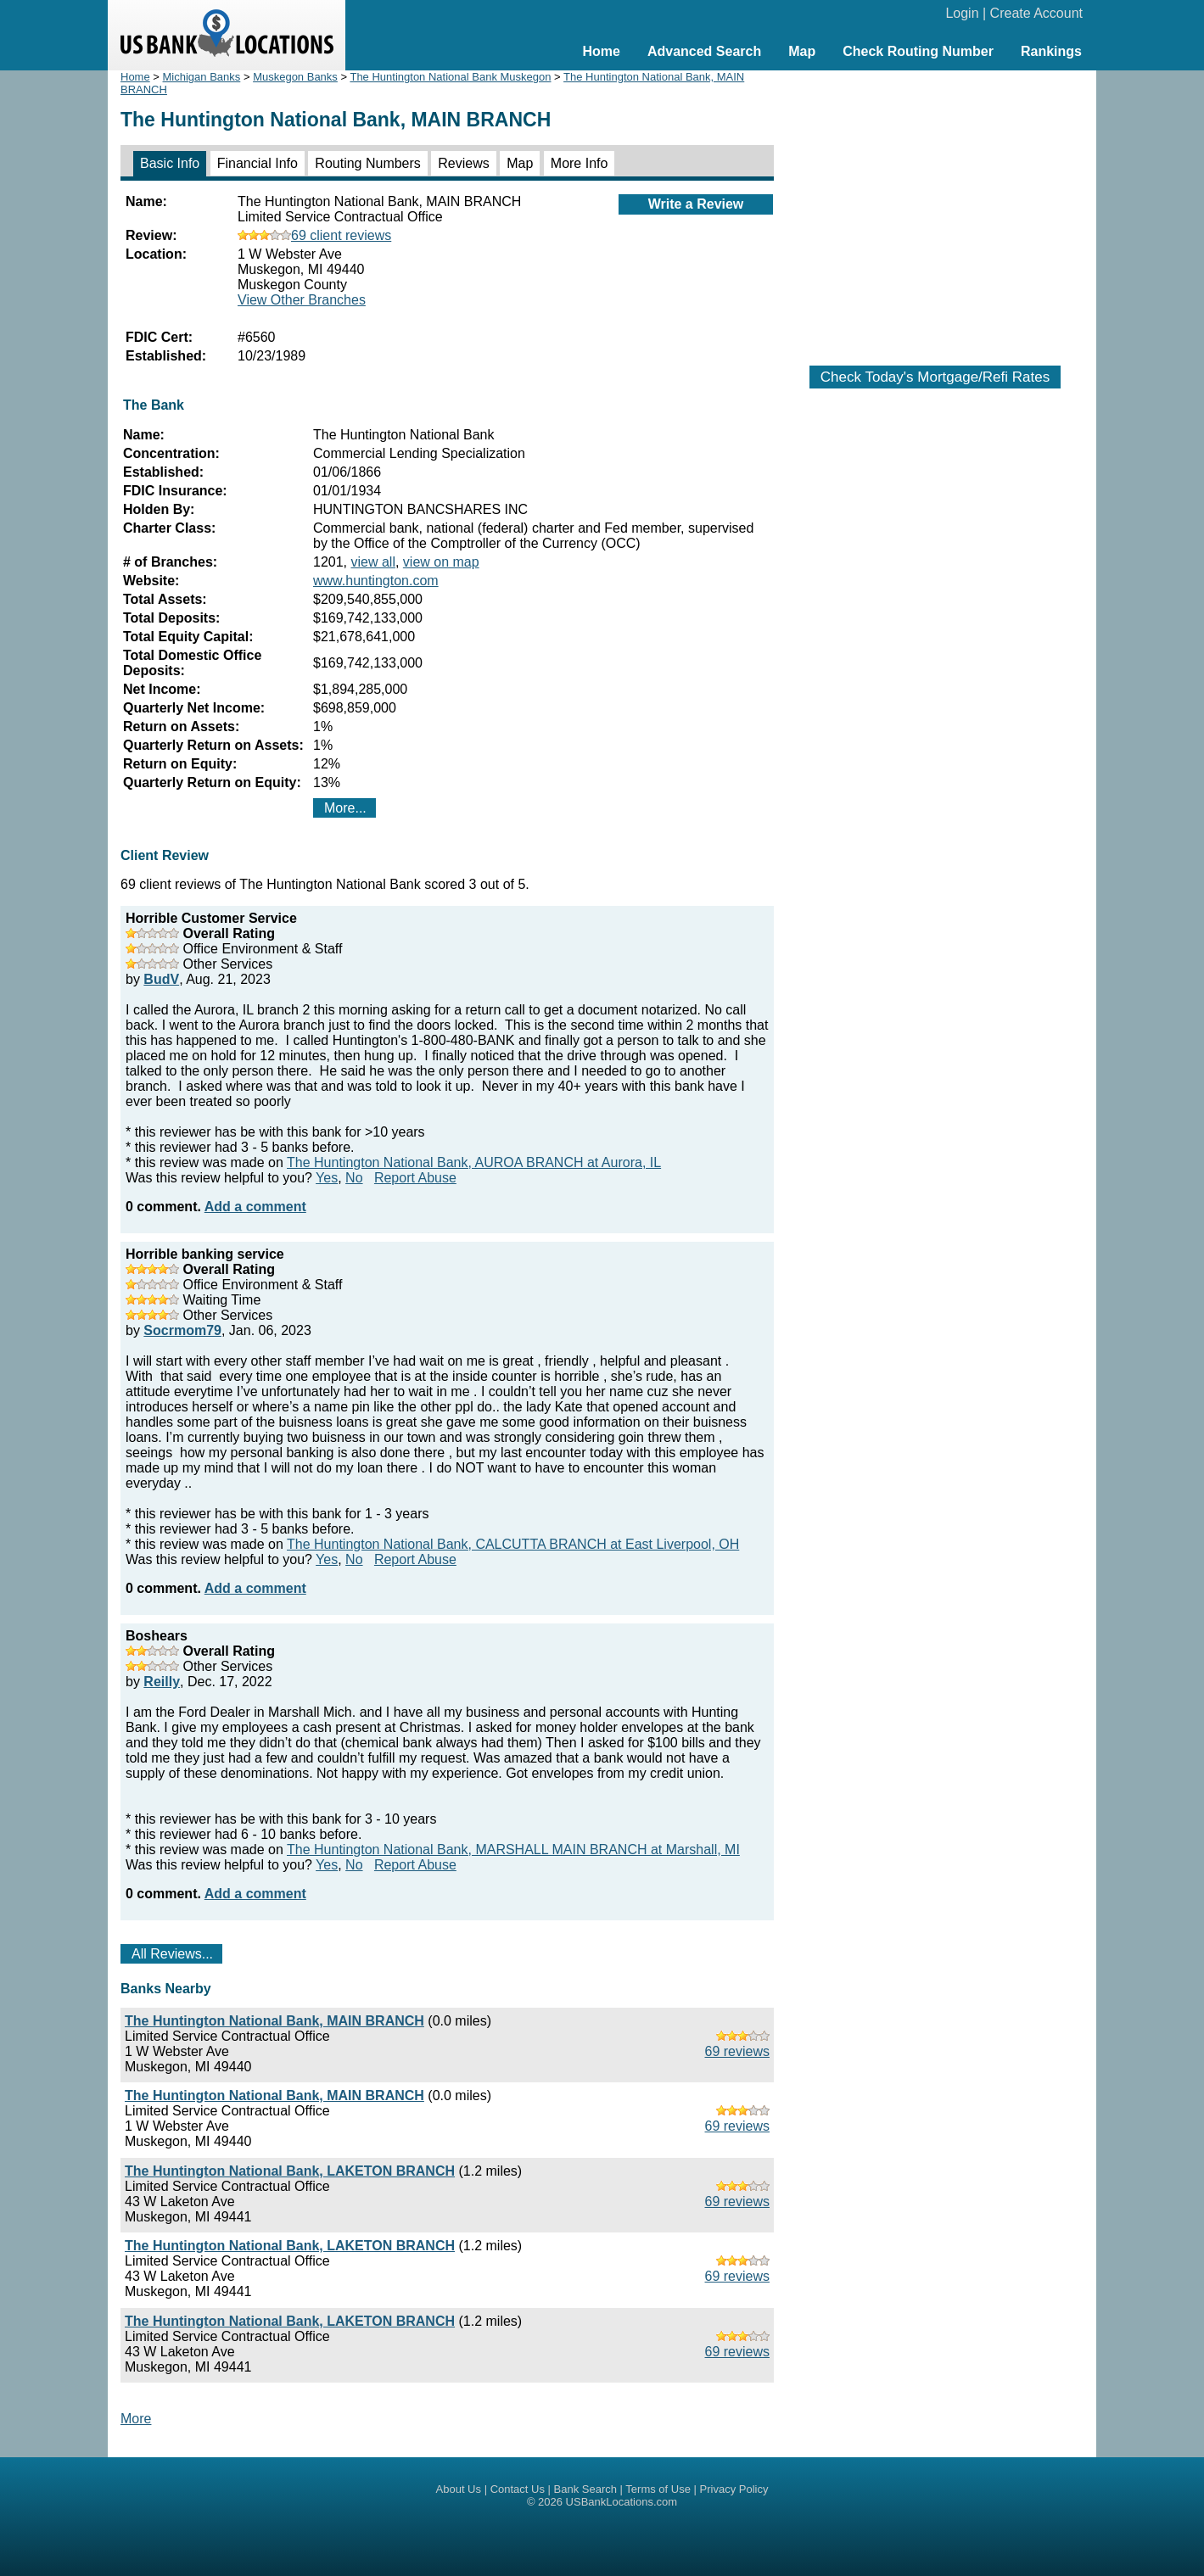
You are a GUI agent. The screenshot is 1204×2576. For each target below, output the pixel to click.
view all (372, 562)
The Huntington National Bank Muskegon (450, 76)
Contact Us (517, 2489)
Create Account (1036, 13)
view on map (441, 562)
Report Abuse (415, 1178)
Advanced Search (704, 51)
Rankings (1051, 51)
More (135, 2418)
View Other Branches (302, 300)
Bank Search (585, 2489)
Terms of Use (658, 2489)
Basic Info (169, 163)
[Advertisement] (935, 209)
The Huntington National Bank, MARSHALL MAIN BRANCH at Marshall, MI (513, 1849)
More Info (579, 163)
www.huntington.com (376, 580)
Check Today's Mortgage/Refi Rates (935, 377)
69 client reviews (314, 235)
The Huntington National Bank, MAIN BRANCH (274, 2021)
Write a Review (696, 204)
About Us (458, 2489)
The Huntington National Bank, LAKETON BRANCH (290, 2171)
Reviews (463, 163)
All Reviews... (172, 1954)
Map (801, 51)
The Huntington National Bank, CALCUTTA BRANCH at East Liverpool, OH (513, 1544)
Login (961, 13)
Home (600, 51)
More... (345, 808)
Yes (327, 1178)
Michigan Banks (202, 76)
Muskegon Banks (295, 76)
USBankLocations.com (622, 2501)
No (353, 1178)
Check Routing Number (918, 51)
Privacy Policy (734, 2489)
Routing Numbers (368, 163)
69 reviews (737, 2051)
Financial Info (257, 163)
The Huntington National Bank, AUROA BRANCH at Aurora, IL (474, 1162)
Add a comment (255, 1206)
